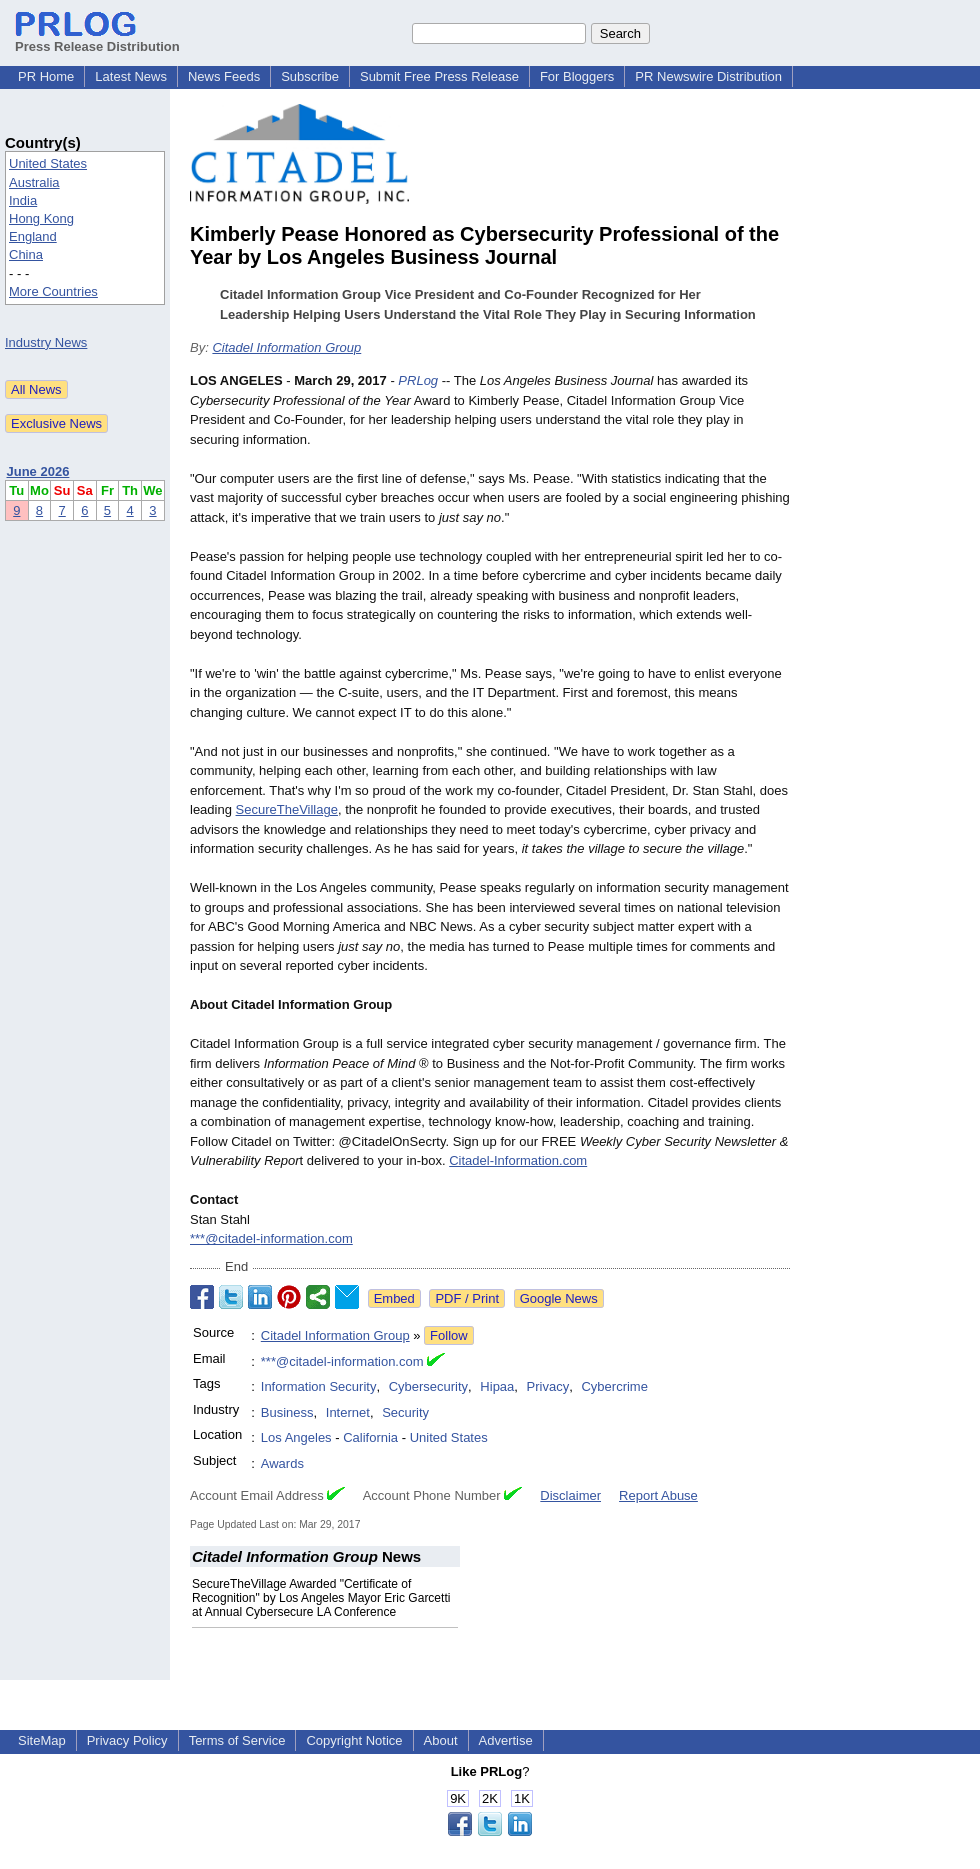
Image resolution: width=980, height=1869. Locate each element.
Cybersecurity (428, 1386)
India (23, 200)
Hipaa (497, 1386)
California (370, 1437)
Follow (449, 1335)
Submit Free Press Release (439, 76)
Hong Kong (41, 218)
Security (405, 1412)
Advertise (506, 1740)
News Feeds (224, 76)
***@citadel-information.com (271, 1238)
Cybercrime (614, 1386)
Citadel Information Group (286, 347)
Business (287, 1412)
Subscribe (310, 76)
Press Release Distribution (97, 39)
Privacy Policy (127, 1740)
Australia (34, 182)
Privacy (548, 1386)
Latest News (131, 76)
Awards (282, 1463)
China (26, 254)
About (441, 1740)
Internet (348, 1412)
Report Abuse (658, 1495)
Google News (559, 1298)
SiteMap (42, 1740)
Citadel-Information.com (518, 1160)
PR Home (46, 76)
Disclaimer (570, 1495)
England (33, 236)
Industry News (46, 342)
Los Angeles (296, 1437)
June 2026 (38, 471)
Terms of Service (237, 1740)
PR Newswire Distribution (708, 76)
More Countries (53, 291)
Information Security (319, 1386)
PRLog (418, 380)
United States (48, 163)
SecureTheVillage (287, 809)
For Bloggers (577, 76)
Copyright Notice (354, 1740)
